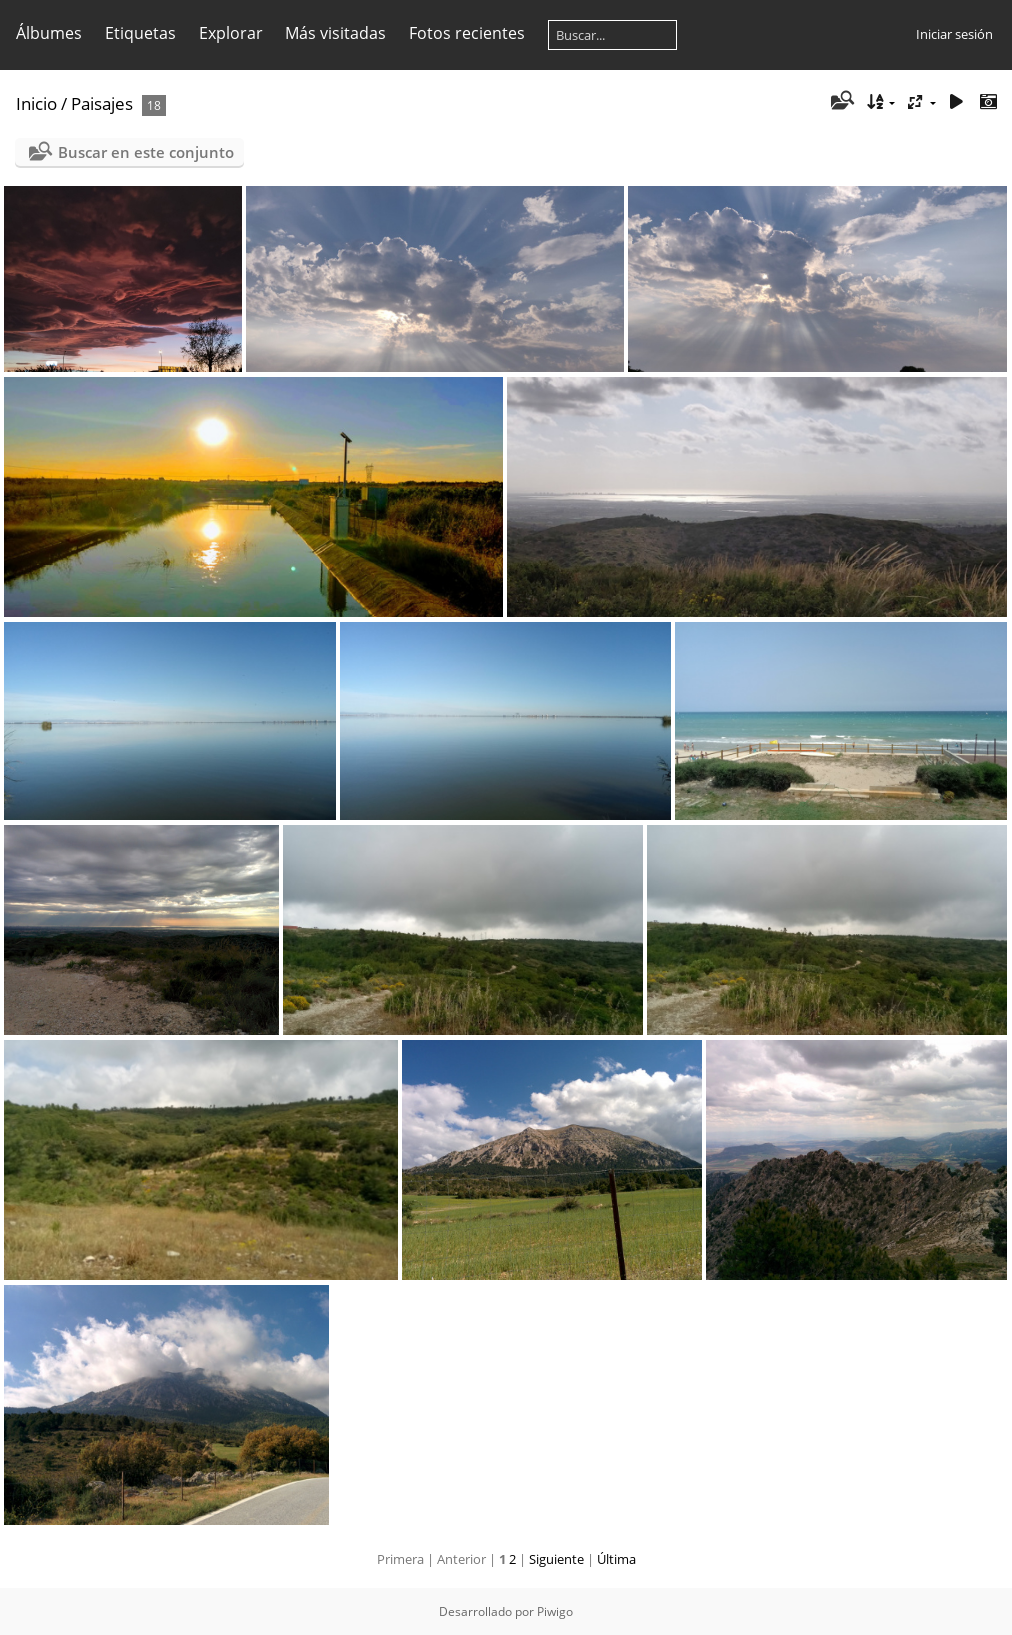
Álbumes (49, 33)
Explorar (231, 33)
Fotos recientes (467, 33)
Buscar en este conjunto (146, 152)
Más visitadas (335, 33)
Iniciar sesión (954, 34)
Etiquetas (140, 33)
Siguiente (556, 1559)
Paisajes (102, 103)
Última (616, 1559)
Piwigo (555, 1611)
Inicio (36, 103)
